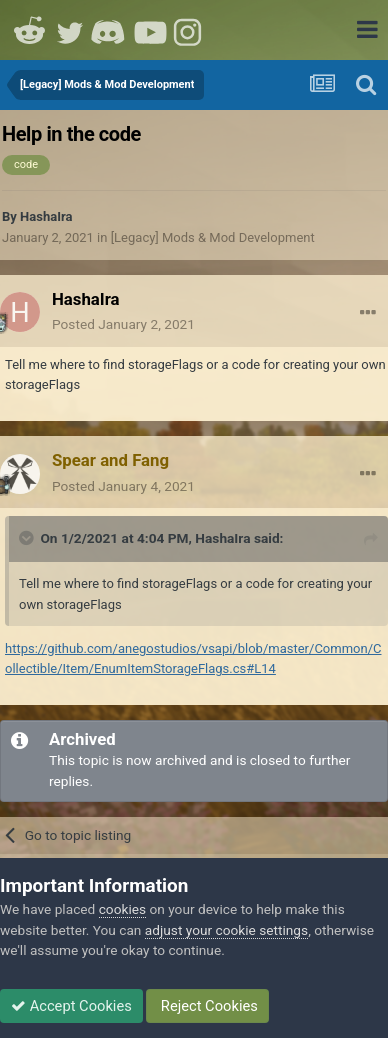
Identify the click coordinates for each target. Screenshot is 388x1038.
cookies (122, 909)
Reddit (30, 30)
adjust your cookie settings (226, 930)
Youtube (150, 30)
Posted (123, 324)
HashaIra (46, 216)
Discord (110, 30)
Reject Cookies (207, 1006)
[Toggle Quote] (28, 538)
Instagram (190, 30)
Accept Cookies (71, 1006)
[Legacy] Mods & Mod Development (213, 237)
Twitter (70, 30)
